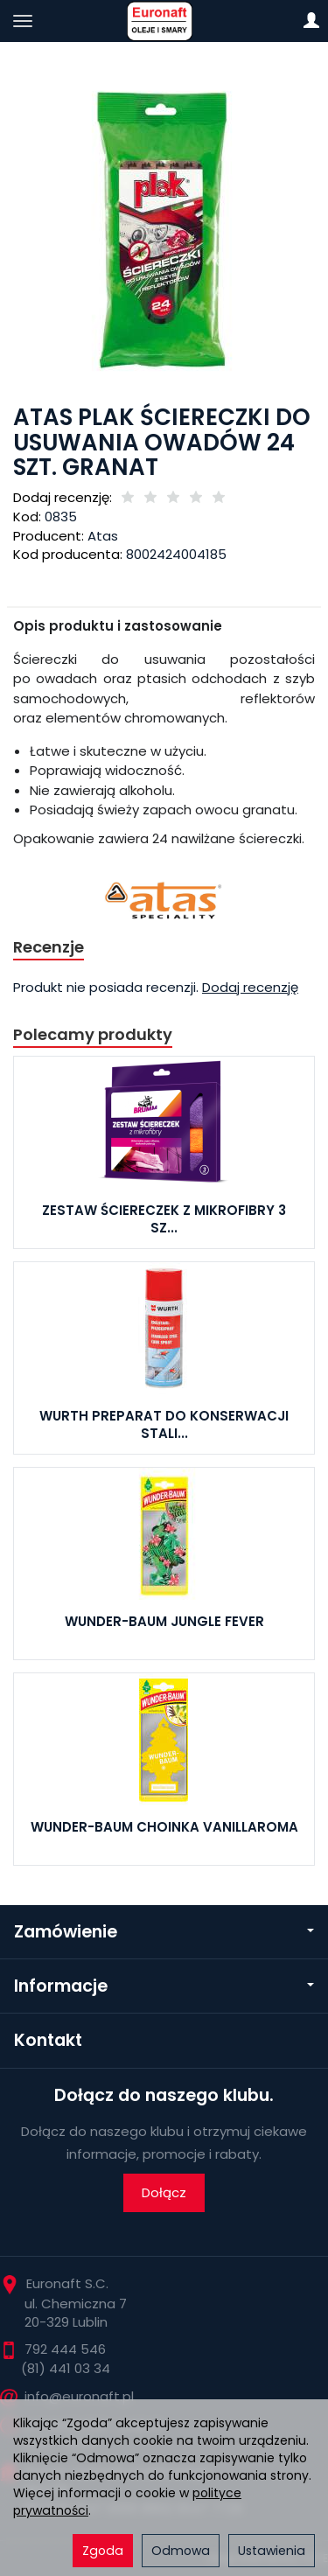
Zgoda (102, 2550)
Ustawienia (271, 2550)
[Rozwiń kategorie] (22, 21)
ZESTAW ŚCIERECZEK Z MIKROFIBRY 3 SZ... (164, 1219)
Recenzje (48, 947)
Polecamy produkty (92, 1034)
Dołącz (164, 2192)
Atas (102, 536)
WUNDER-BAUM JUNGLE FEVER (164, 1621)
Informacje (164, 1986)
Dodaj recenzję (250, 987)
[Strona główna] (164, 21)
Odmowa (180, 2550)
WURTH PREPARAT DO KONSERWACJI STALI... (164, 1424)
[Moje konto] (311, 21)
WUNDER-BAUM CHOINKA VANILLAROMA (164, 1827)
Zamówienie (164, 1932)
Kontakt (48, 2040)
